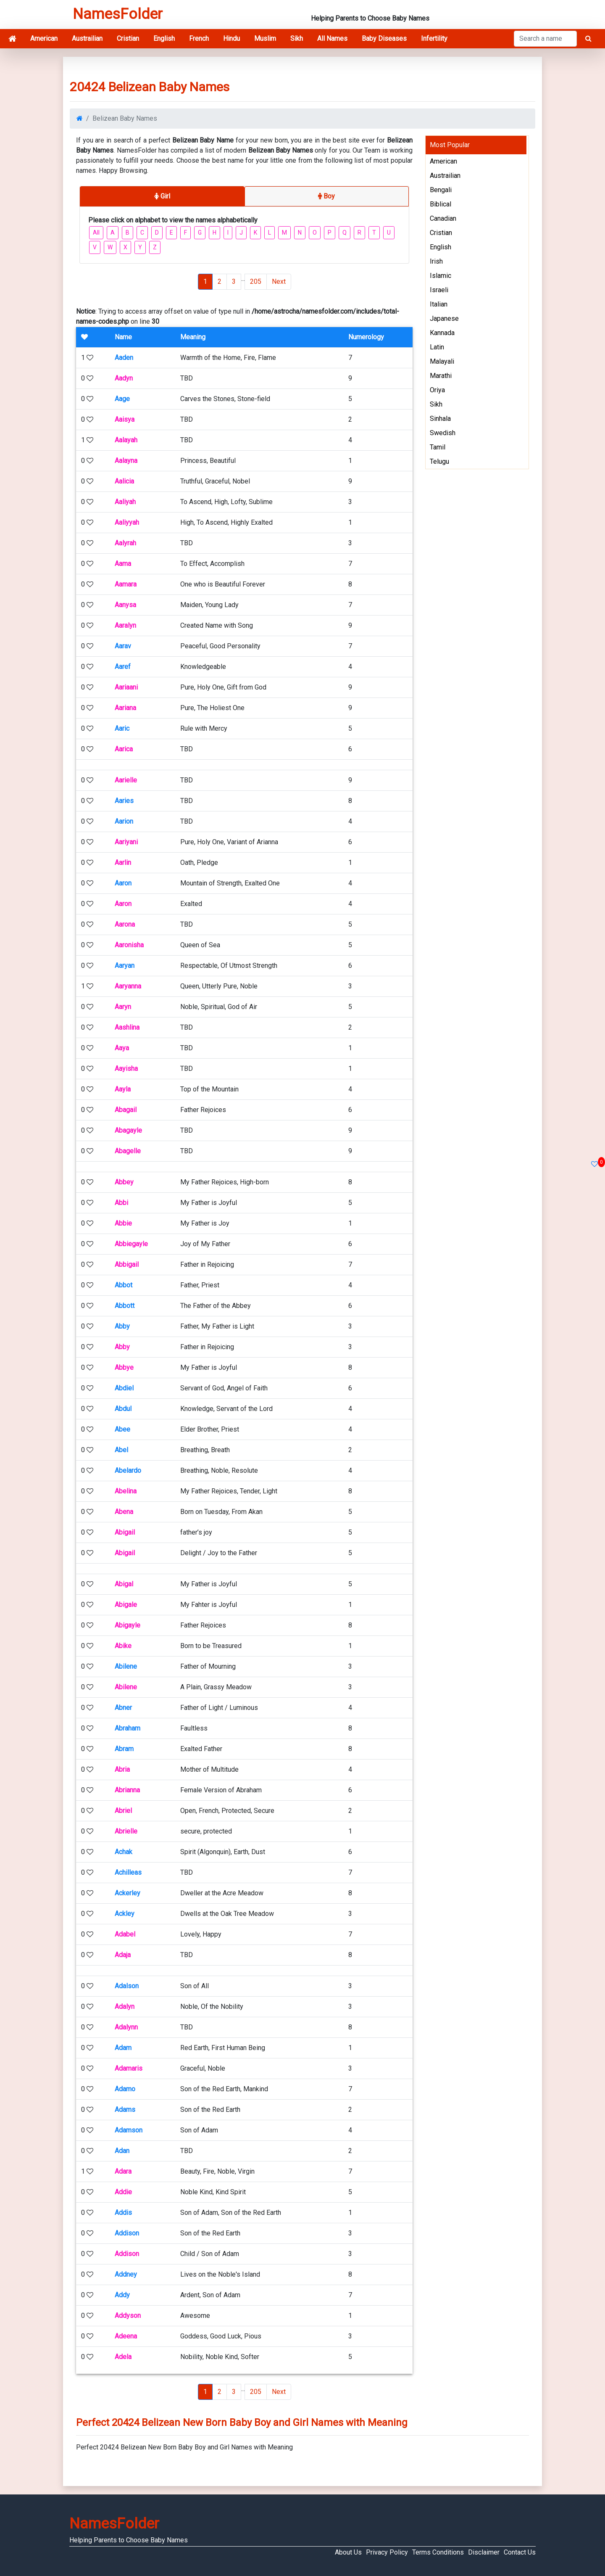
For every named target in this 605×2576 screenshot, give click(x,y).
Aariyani (126, 842)
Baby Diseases (384, 38)
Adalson (127, 1986)
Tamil (437, 447)
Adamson (128, 2130)
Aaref (123, 667)
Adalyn (124, 2007)
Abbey (124, 1182)
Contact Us (520, 2552)
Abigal (124, 1584)
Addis (123, 2213)
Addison (127, 2233)
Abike (123, 1646)
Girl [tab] (162, 196)
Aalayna (126, 461)
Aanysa (125, 605)
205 (255, 281)
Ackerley (127, 1893)
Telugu (439, 461)
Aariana (125, 708)
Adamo (125, 2089)
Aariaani (126, 687)
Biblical (440, 204)
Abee (122, 1429)
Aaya (122, 1048)
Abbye (124, 1367)
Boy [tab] (326, 196)
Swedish (442, 433)
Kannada (442, 333)
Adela (123, 2357)
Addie (123, 2192)
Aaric (122, 728)
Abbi (121, 1203)
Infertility (434, 38)
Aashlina (127, 1027)
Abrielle (126, 1831)
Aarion (124, 821)
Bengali (441, 190)
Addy (122, 2295)
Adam (123, 2048)
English (164, 38)
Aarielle (126, 780)
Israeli (439, 290)
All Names (332, 38)
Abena (124, 1512)
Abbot (123, 1285)
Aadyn (124, 378)
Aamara (126, 584)
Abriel (123, 1811)
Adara (123, 2171)
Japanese (444, 318)
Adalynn (126, 2027)
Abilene (126, 1666)
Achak (123, 1852)
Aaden (124, 358)
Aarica (124, 749)
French (199, 38)
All (96, 232)
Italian (438, 304)
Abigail (125, 1532)
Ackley (124, 1914)
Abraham (127, 1728)
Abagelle (128, 1151)
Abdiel (124, 1388)
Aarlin (123, 863)
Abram (124, 1749)
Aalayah (126, 440)
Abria (122, 1769)
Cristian (128, 38)
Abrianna (127, 1790)
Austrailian (87, 38)
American (44, 38)
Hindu (231, 38)
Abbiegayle (131, 1244)
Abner (123, 1708)
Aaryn (123, 1007)
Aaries (124, 801)
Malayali (442, 361)
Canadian (443, 218)
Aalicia (124, 481)
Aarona (125, 924)
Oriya (437, 390)
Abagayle (128, 1130)
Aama (123, 564)
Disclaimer (484, 2552)
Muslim (265, 38)
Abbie (123, 1223)
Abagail (126, 1110)
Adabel (125, 1934)
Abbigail (127, 1264)
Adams (125, 2110)
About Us (348, 2552)
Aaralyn (125, 625)
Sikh (296, 38)
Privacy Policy (387, 2552)
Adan (122, 2151)
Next (279, 281)
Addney (126, 2274)
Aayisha (126, 1069)
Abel (121, 1450)
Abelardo (128, 1470)
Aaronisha (129, 945)
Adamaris (128, 2068)
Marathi (441, 376)
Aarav (123, 646)
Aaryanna (128, 986)
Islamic (440, 276)
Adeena (126, 2336)
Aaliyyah (127, 522)
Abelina (126, 1491)
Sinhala (440, 419)
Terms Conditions (438, 2552)
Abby (122, 1326)
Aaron (123, 883)
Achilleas (128, 1872)
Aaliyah (125, 502)
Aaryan (124, 966)
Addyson (128, 2316)
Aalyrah (125, 543)
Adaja (123, 1955)
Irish (436, 261)
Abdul (123, 1409)
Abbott (124, 1306)
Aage (122, 399)
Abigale (126, 1605)
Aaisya (124, 419)
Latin (437, 347)
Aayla (123, 1089)
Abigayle (127, 1625)
